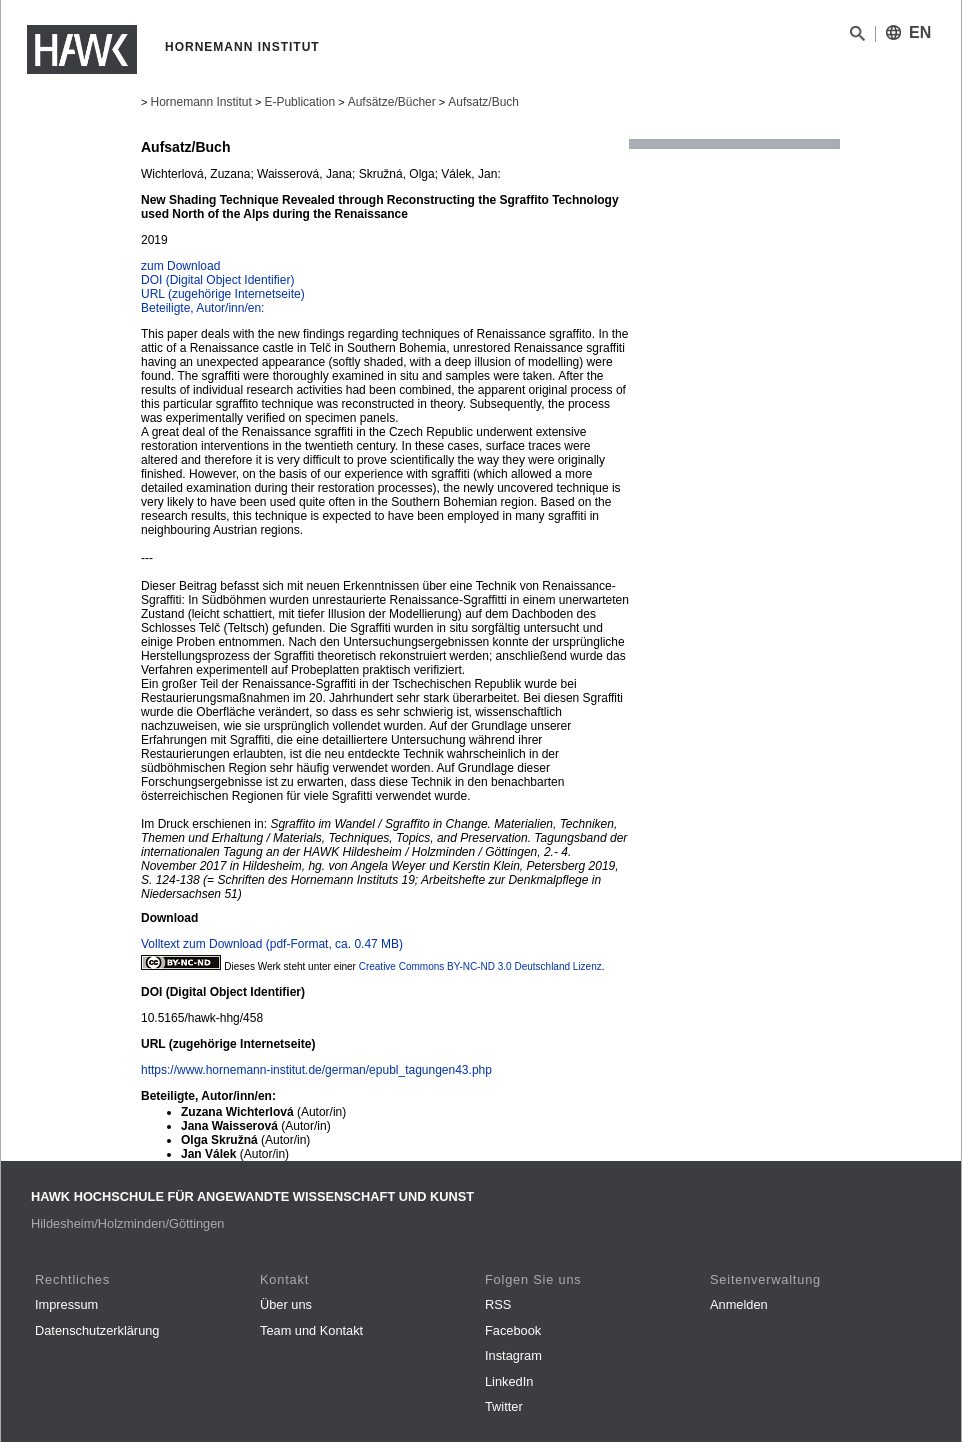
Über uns (286, 1304)
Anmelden (739, 1304)
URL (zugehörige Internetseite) (223, 294)
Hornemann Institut (200, 102)
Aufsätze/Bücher (392, 102)
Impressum (66, 1304)
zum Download (180, 266)
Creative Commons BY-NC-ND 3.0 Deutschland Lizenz (480, 966)
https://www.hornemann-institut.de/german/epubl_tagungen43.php (316, 1070)
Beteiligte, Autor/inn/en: (202, 308)
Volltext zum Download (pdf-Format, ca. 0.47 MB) (272, 944)
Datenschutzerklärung (97, 1330)
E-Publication (299, 102)
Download (169, 918)
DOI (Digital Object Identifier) (217, 280)
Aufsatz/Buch (483, 102)
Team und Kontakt (311, 1330)
